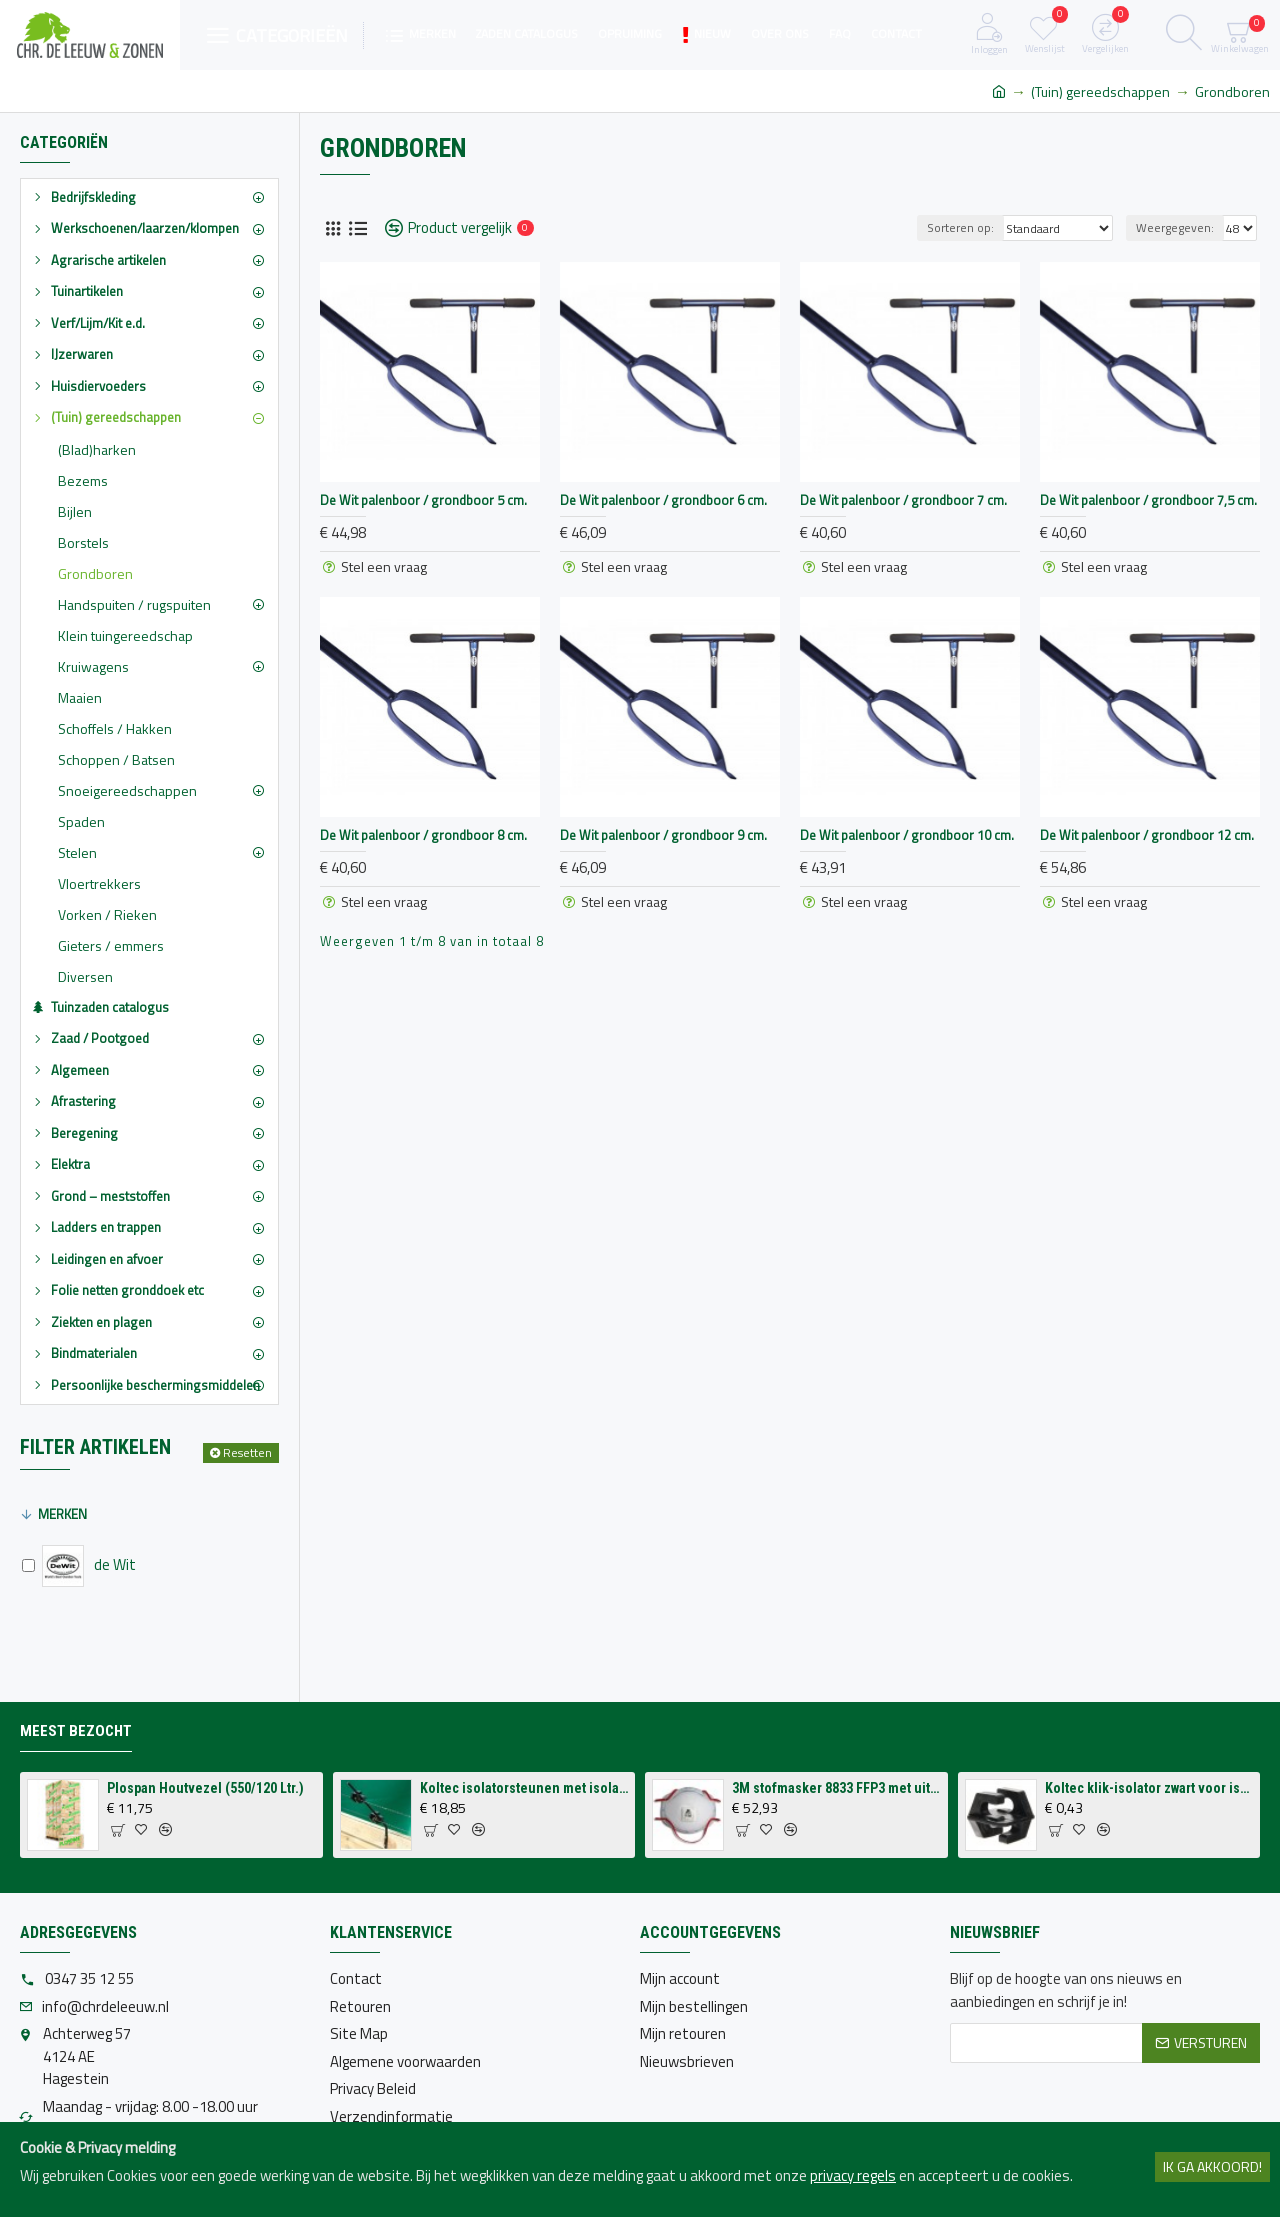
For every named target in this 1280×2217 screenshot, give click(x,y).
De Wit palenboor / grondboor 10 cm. (907, 835)
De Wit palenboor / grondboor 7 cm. (903, 500)
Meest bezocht (76, 1731)
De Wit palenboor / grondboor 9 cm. (663, 835)
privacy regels (853, 2176)
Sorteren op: (960, 227)
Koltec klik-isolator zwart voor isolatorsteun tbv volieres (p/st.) (1149, 1788)
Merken (62, 1514)
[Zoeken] (1184, 35)
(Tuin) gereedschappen (1100, 91)
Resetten (247, 1452)
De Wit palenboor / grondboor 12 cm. (1147, 835)
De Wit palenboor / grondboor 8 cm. (423, 835)
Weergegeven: (1175, 227)
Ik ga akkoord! (1212, 2166)
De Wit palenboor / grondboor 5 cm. (423, 500)
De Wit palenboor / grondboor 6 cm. (663, 500)
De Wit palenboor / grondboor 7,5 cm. (1148, 500)
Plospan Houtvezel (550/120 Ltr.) (205, 1788)
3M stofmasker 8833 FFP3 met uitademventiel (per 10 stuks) (836, 1788)
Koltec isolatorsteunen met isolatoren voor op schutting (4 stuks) (524, 1788)
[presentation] (1102, 2112)
